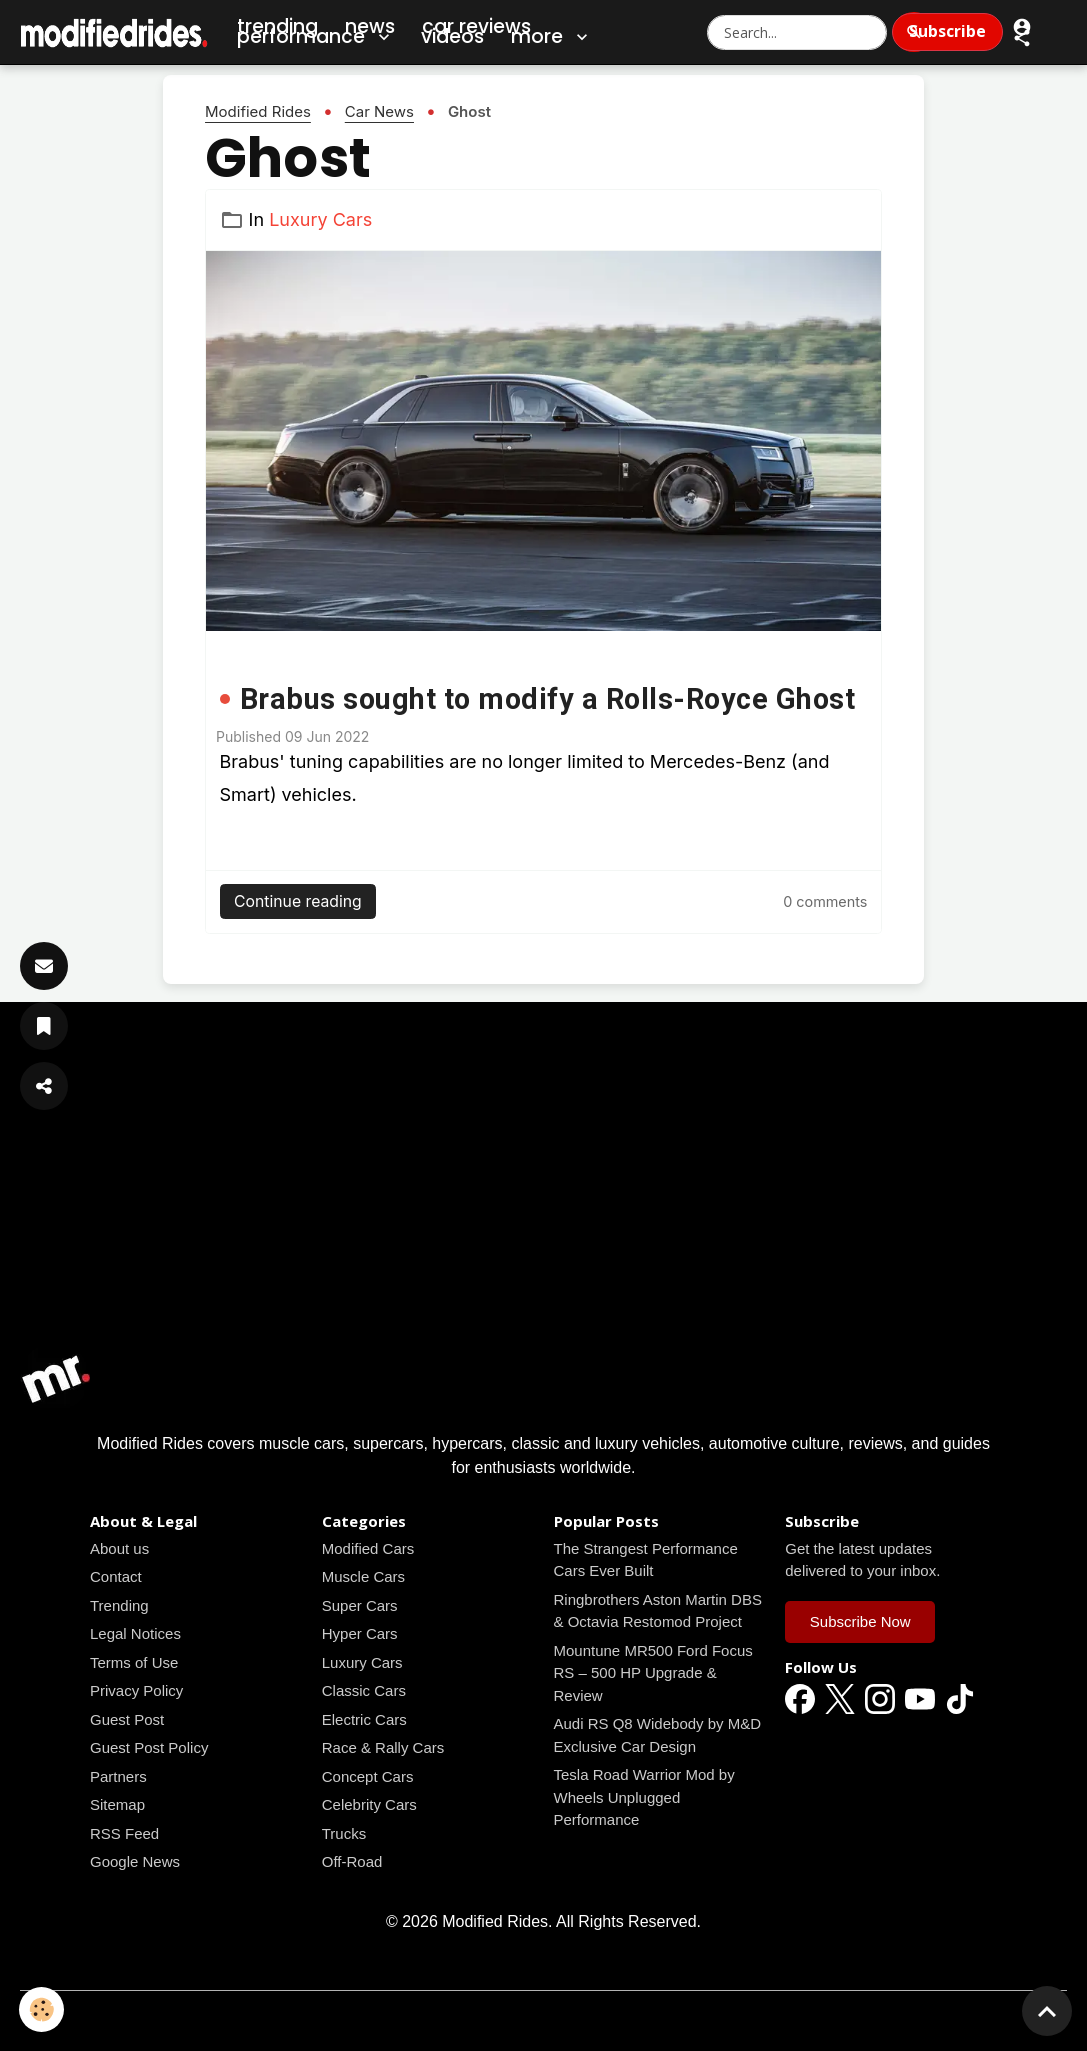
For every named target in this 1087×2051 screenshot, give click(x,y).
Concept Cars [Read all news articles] (368, 1776)
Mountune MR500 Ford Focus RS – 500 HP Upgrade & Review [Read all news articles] (653, 1673)
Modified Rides (258, 111)
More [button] (551, 37)
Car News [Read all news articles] (379, 111)
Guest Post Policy (149, 1747)
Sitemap (117, 1804)
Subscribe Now (860, 1621)
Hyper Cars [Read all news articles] (360, 1633)
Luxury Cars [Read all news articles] (320, 219)
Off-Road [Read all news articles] (352, 1861)
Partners (118, 1776)
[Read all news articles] (543, 441)
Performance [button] (315, 37)
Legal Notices (135, 1633)
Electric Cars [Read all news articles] (364, 1719)
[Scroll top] (1047, 2011)
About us (119, 1548)
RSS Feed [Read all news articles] (124, 1833)
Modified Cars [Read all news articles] (368, 1548)
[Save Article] (44, 1026)
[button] (1022, 37)
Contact (116, 1576)
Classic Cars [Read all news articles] (364, 1690)
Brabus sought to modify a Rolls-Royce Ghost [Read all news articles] (548, 699)
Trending (119, 1605)
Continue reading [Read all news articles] (298, 901)
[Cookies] (42, 2009)
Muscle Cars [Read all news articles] (363, 1576)
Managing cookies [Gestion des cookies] (543, 2019)
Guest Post (127, 1719)
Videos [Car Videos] (452, 36)
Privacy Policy (136, 1690)
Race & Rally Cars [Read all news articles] (383, 1747)
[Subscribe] (44, 966)
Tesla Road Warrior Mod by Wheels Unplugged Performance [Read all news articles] (644, 1797)
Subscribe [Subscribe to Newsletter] (947, 31)
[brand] (115, 32)
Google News (135, 1861)
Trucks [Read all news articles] (344, 1833)
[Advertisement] (543, 1202)
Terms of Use (134, 1662)
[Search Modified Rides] (797, 32)
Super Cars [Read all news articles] (360, 1605)
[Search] (914, 32)
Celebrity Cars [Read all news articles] (369, 1804)
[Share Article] (44, 1086)
